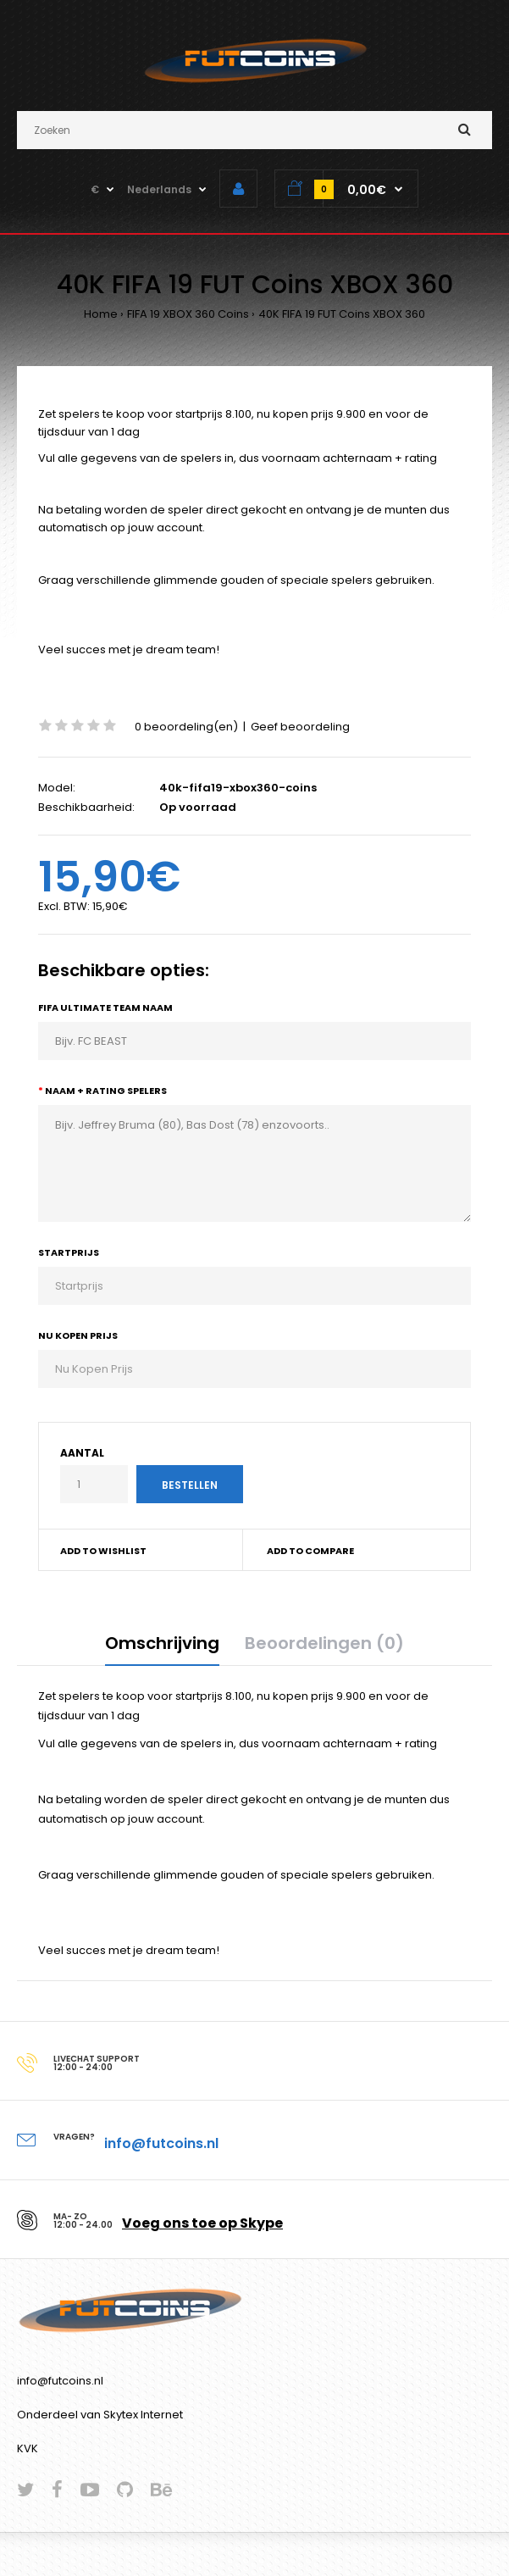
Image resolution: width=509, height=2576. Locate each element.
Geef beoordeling (300, 727)
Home (101, 314)
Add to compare (310, 1550)
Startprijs (68, 1252)
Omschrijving (162, 1643)
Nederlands (159, 189)
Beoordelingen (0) (324, 1643)
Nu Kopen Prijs (78, 1335)
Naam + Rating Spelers (106, 1090)
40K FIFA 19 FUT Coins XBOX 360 (341, 314)
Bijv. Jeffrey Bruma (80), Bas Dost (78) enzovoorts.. (254, 1163)
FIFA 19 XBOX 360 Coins (188, 314)
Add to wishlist (103, 1550)
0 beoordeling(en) (186, 727)
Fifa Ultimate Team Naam (105, 1007)
